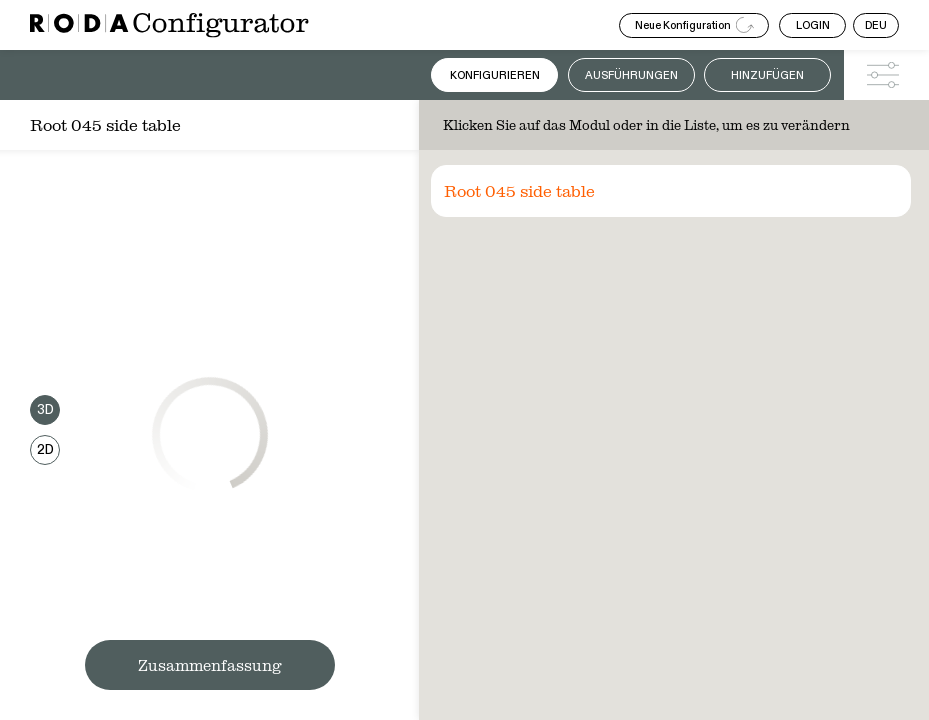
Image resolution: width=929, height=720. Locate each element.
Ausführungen (631, 75)
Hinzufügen (767, 75)
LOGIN (813, 25)
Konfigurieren (495, 75)
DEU (876, 25)
